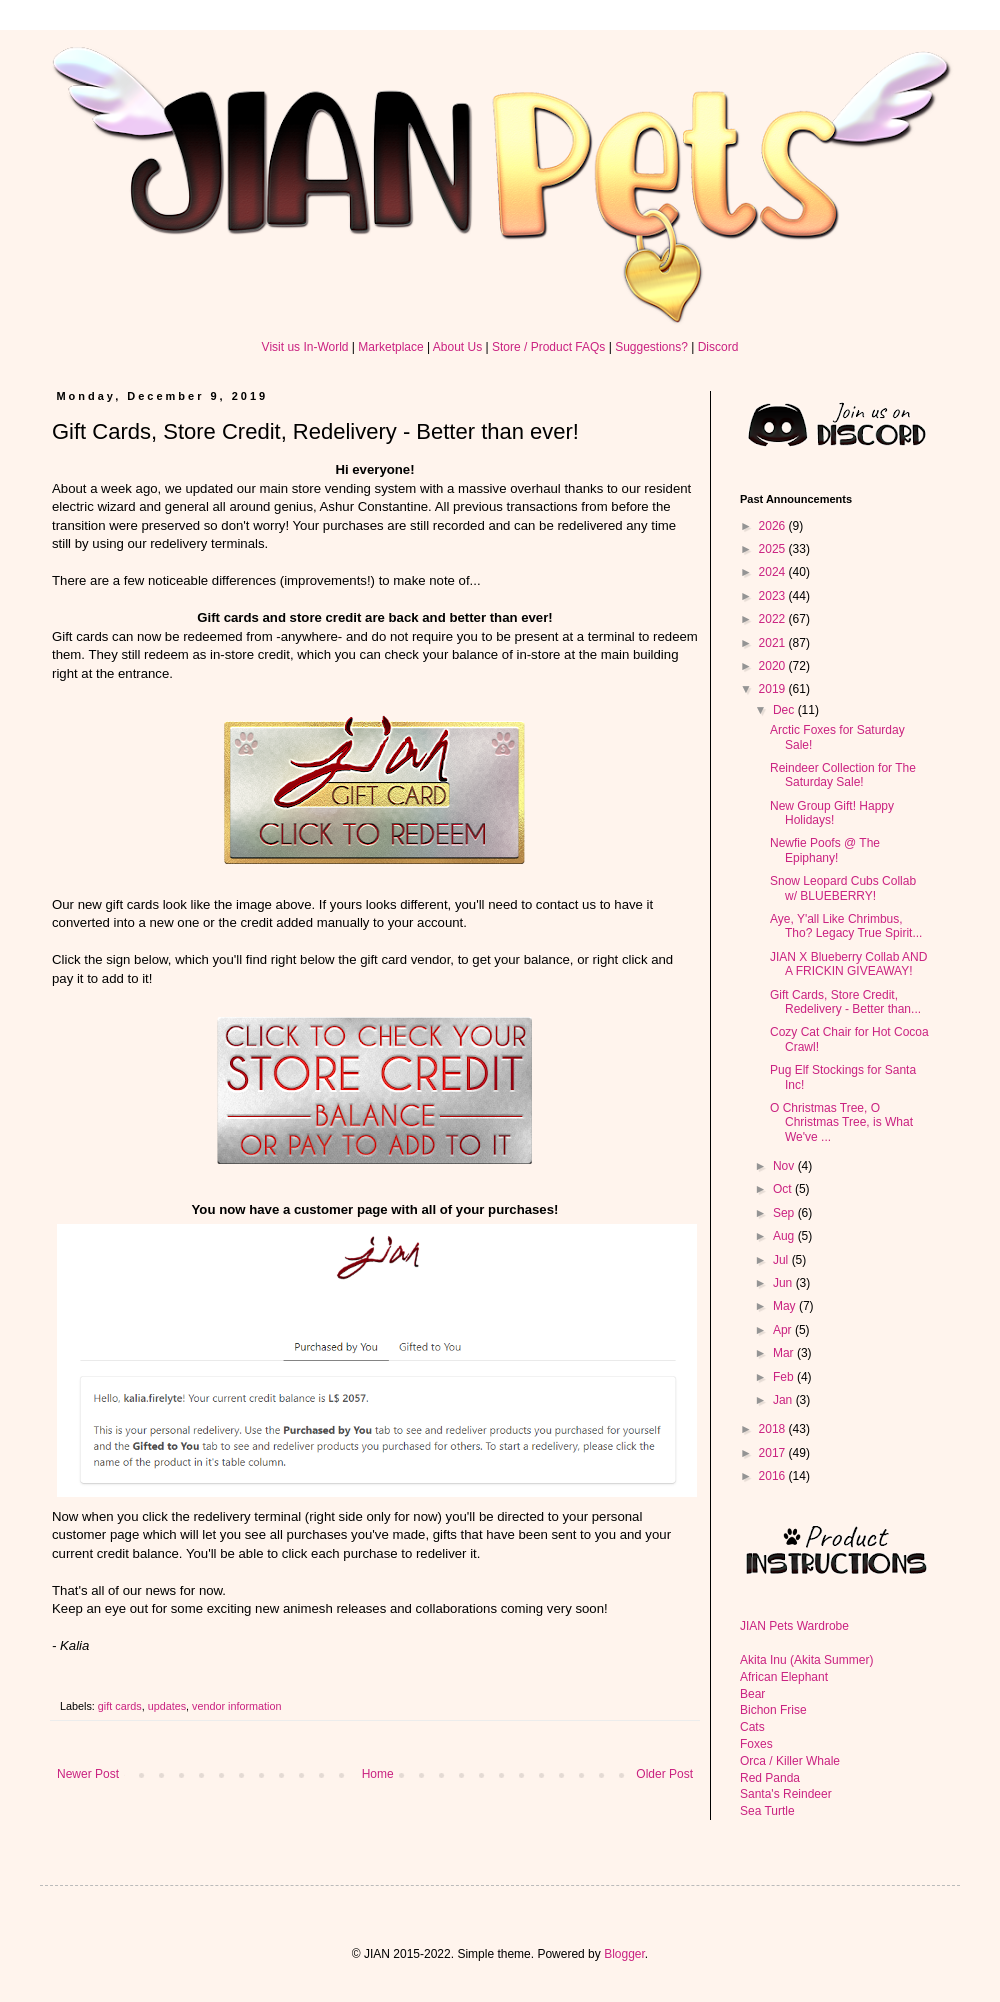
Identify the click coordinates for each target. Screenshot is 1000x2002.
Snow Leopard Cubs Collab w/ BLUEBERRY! (843, 888)
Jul (782, 1260)
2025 (774, 549)
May (786, 1306)
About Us (457, 347)
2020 (774, 666)
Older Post (664, 1774)
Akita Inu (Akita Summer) (806, 1660)
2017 (774, 1453)
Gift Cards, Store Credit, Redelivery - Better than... (845, 1002)
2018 (774, 1429)
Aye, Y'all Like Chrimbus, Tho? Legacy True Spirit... (846, 926)
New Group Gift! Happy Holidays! (832, 813)
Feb (785, 1377)
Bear (752, 1694)
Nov (785, 1166)
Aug (785, 1236)
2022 (774, 619)
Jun (784, 1283)
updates (167, 1706)
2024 (774, 572)
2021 (774, 643)
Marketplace (390, 347)
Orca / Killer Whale (790, 1761)
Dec (785, 710)
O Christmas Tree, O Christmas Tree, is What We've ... (841, 1122)
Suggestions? (651, 347)
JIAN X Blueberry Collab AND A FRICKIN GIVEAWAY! (848, 964)
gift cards (120, 1706)
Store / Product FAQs (548, 347)
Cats (752, 1727)
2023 (774, 596)
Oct (784, 1189)
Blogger (624, 1954)
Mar (785, 1353)
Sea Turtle (767, 1811)
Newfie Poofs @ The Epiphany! (825, 850)
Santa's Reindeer (786, 1794)
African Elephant (784, 1677)
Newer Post (88, 1774)
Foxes (756, 1744)
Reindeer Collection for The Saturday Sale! (843, 775)
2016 (774, 1476)
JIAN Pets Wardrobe (794, 1626)
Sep (785, 1213)
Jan (784, 1400)
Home (378, 1774)
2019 (774, 689)
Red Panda (770, 1778)
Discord (718, 347)
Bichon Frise (773, 1710)
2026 (774, 526)
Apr (784, 1330)
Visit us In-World (305, 347)
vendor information (236, 1706)
